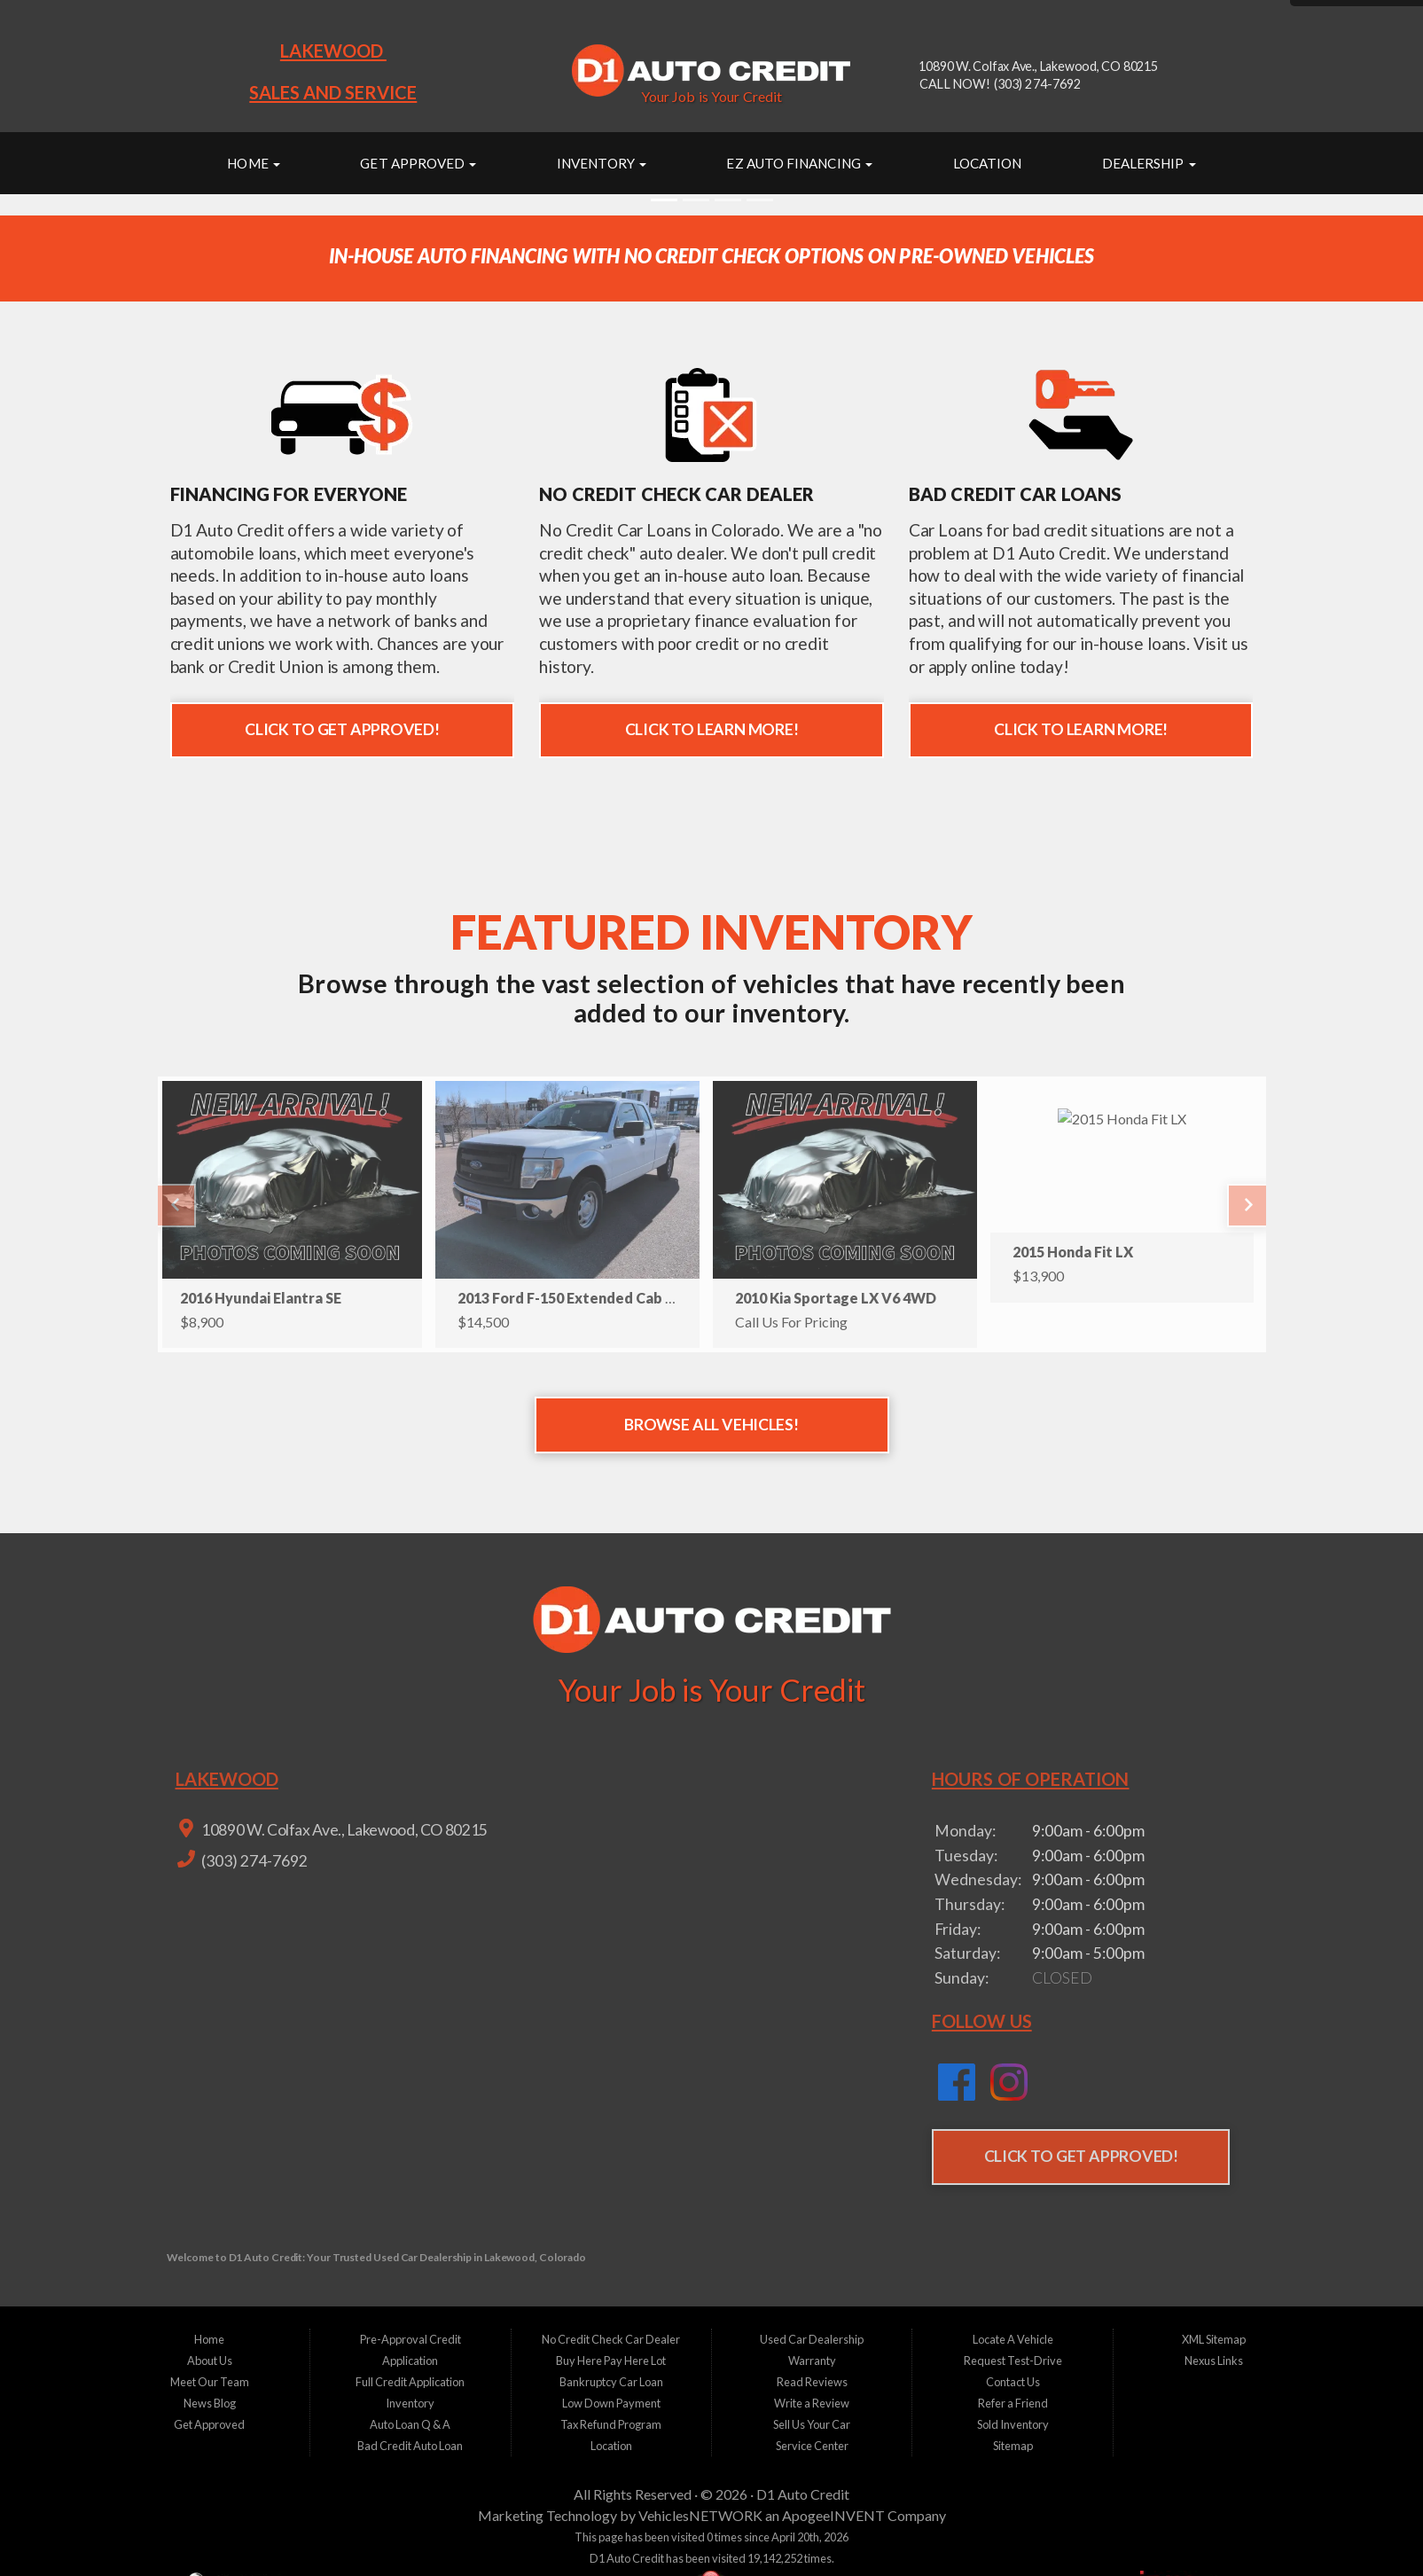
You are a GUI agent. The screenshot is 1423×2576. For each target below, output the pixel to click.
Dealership (1149, 163)
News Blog (210, 2403)
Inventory (601, 163)
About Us (209, 2360)
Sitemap (1013, 2446)
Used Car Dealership (812, 2339)
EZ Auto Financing (799, 163)
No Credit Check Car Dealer (611, 2339)
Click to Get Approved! (342, 729)
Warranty (812, 2360)
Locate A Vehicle (1013, 2339)
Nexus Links (1214, 2360)
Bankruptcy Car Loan (611, 2382)
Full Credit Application (410, 2382)
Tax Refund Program (610, 2424)
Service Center (812, 2446)
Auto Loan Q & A (410, 2424)
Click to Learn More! (712, 729)
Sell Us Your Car (811, 2424)
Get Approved (418, 163)
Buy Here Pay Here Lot (611, 2360)
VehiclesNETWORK (700, 2515)
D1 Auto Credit (802, 2494)
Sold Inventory (1013, 2424)
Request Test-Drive (1013, 2360)
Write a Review (811, 2403)
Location (987, 163)
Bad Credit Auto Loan (410, 2446)
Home (253, 163)
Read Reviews (812, 2382)
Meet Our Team (209, 2382)
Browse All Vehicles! (711, 1424)
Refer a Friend (1013, 2403)
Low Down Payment (611, 2403)
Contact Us (1013, 2382)
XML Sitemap (1214, 2339)
